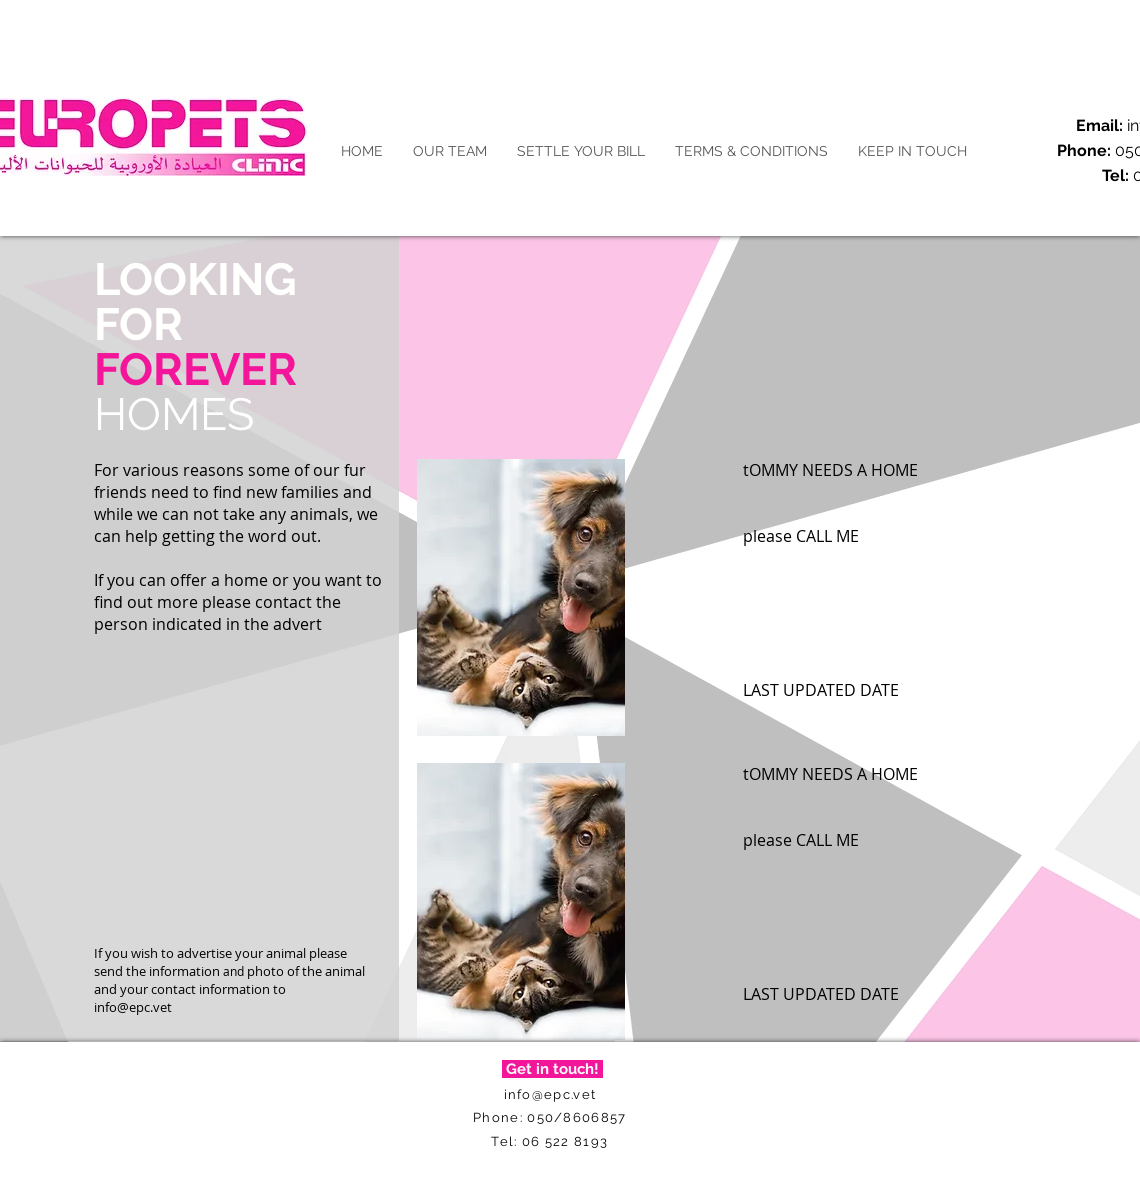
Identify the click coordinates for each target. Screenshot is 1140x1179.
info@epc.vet (133, 1007)
